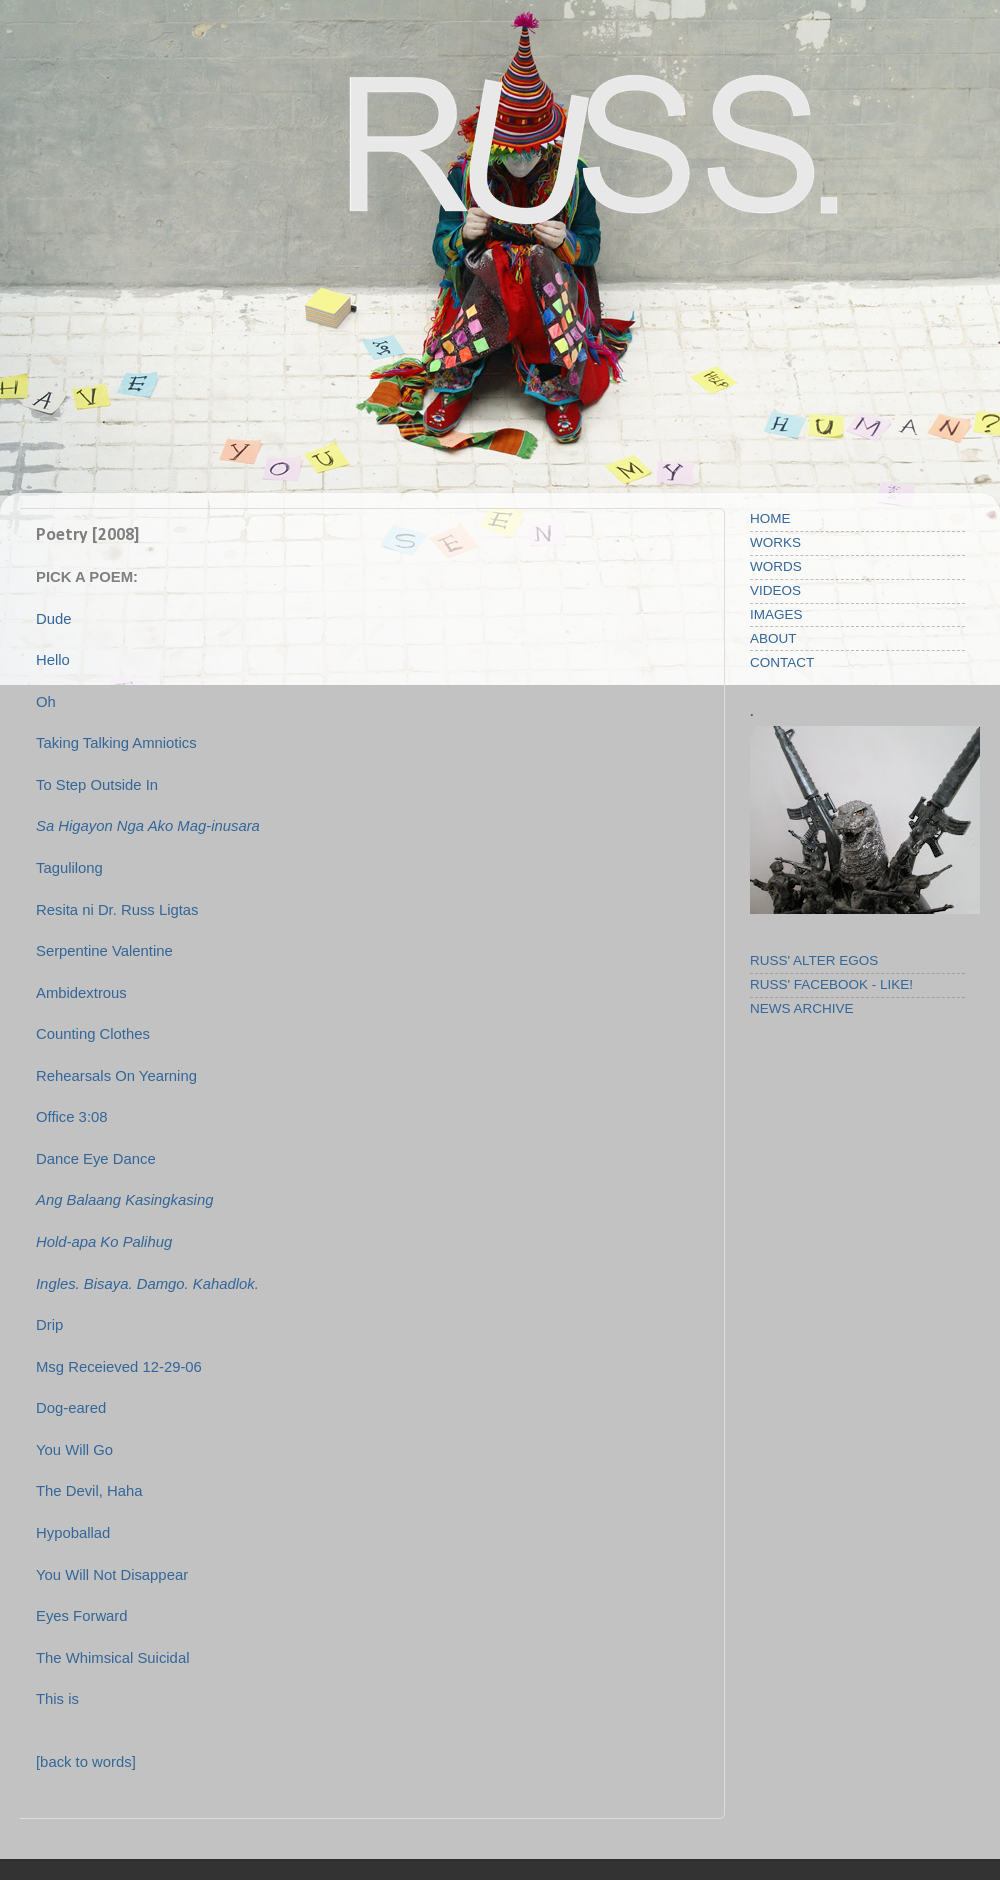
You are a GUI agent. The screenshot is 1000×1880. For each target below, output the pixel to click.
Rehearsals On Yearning (116, 1076)
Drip (49, 1325)
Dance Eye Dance (96, 1159)
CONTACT (782, 662)
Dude (54, 619)
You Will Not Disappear (112, 1575)
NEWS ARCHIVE (802, 1008)
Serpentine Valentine (104, 951)
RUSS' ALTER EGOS (814, 960)
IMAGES (776, 614)
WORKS (775, 542)
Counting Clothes (93, 1034)
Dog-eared (71, 1408)
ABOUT (773, 638)
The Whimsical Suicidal (112, 1658)
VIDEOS (775, 590)
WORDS (776, 566)
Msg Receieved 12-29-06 (119, 1367)
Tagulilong (69, 868)
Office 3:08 (72, 1117)
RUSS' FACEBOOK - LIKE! (831, 984)
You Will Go (74, 1450)
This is (57, 1699)
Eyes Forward (82, 1616)
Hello (53, 660)
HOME (770, 518)
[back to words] (86, 1762)
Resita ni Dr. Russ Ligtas (117, 910)
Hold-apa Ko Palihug (104, 1242)
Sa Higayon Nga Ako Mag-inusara (148, 826)
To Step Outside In (97, 785)
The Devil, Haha (89, 1491)
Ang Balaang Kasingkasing (124, 1200)
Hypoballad (73, 1533)
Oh (46, 702)
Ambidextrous (81, 993)
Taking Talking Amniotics (116, 743)
